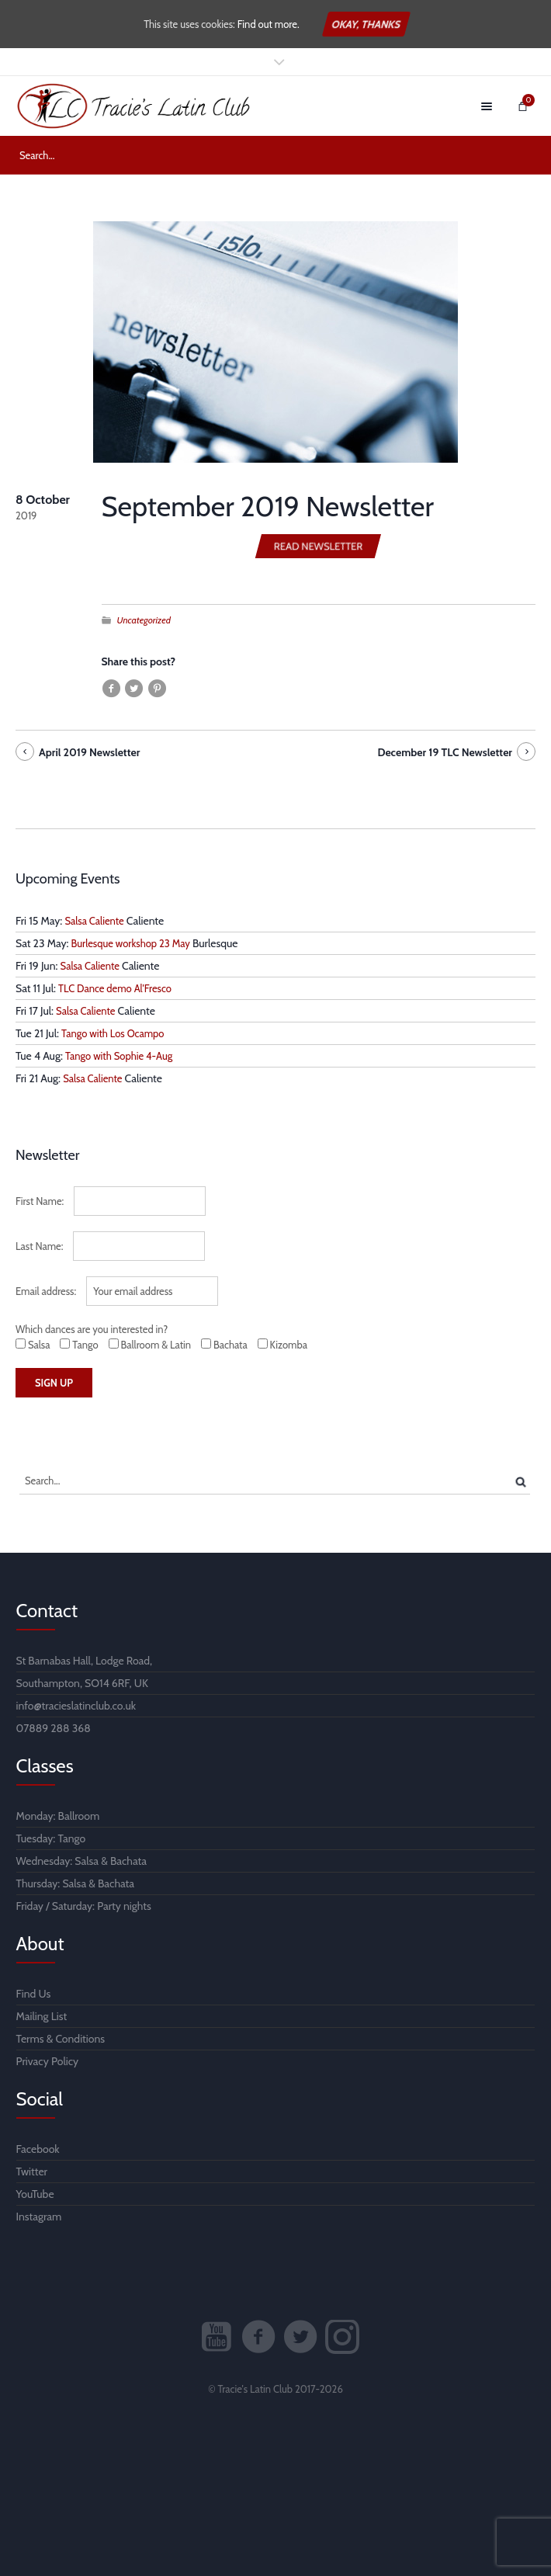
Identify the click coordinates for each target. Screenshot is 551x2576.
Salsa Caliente (93, 921)
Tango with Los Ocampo (112, 1033)
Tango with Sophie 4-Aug (118, 1056)
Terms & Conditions (61, 2039)
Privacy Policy (47, 2061)
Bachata (128, 1861)
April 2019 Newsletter (89, 752)
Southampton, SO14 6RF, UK (82, 1683)
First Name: (40, 1201)
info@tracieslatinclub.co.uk (76, 1706)
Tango (71, 1838)
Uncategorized (144, 620)
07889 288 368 (53, 1728)
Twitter (32, 2171)
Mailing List (42, 2016)
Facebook (38, 2149)
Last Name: (39, 1246)
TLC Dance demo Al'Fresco (115, 988)
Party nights (124, 1906)
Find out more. (268, 24)
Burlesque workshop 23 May (130, 943)
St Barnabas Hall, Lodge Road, (84, 1661)
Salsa (87, 1861)
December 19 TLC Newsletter (444, 752)
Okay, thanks (366, 24)
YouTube (35, 2194)
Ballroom (79, 1816)
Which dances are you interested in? (92, 1329)
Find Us (33, 1994)
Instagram (39, 2217)
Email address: (46, 1291)
